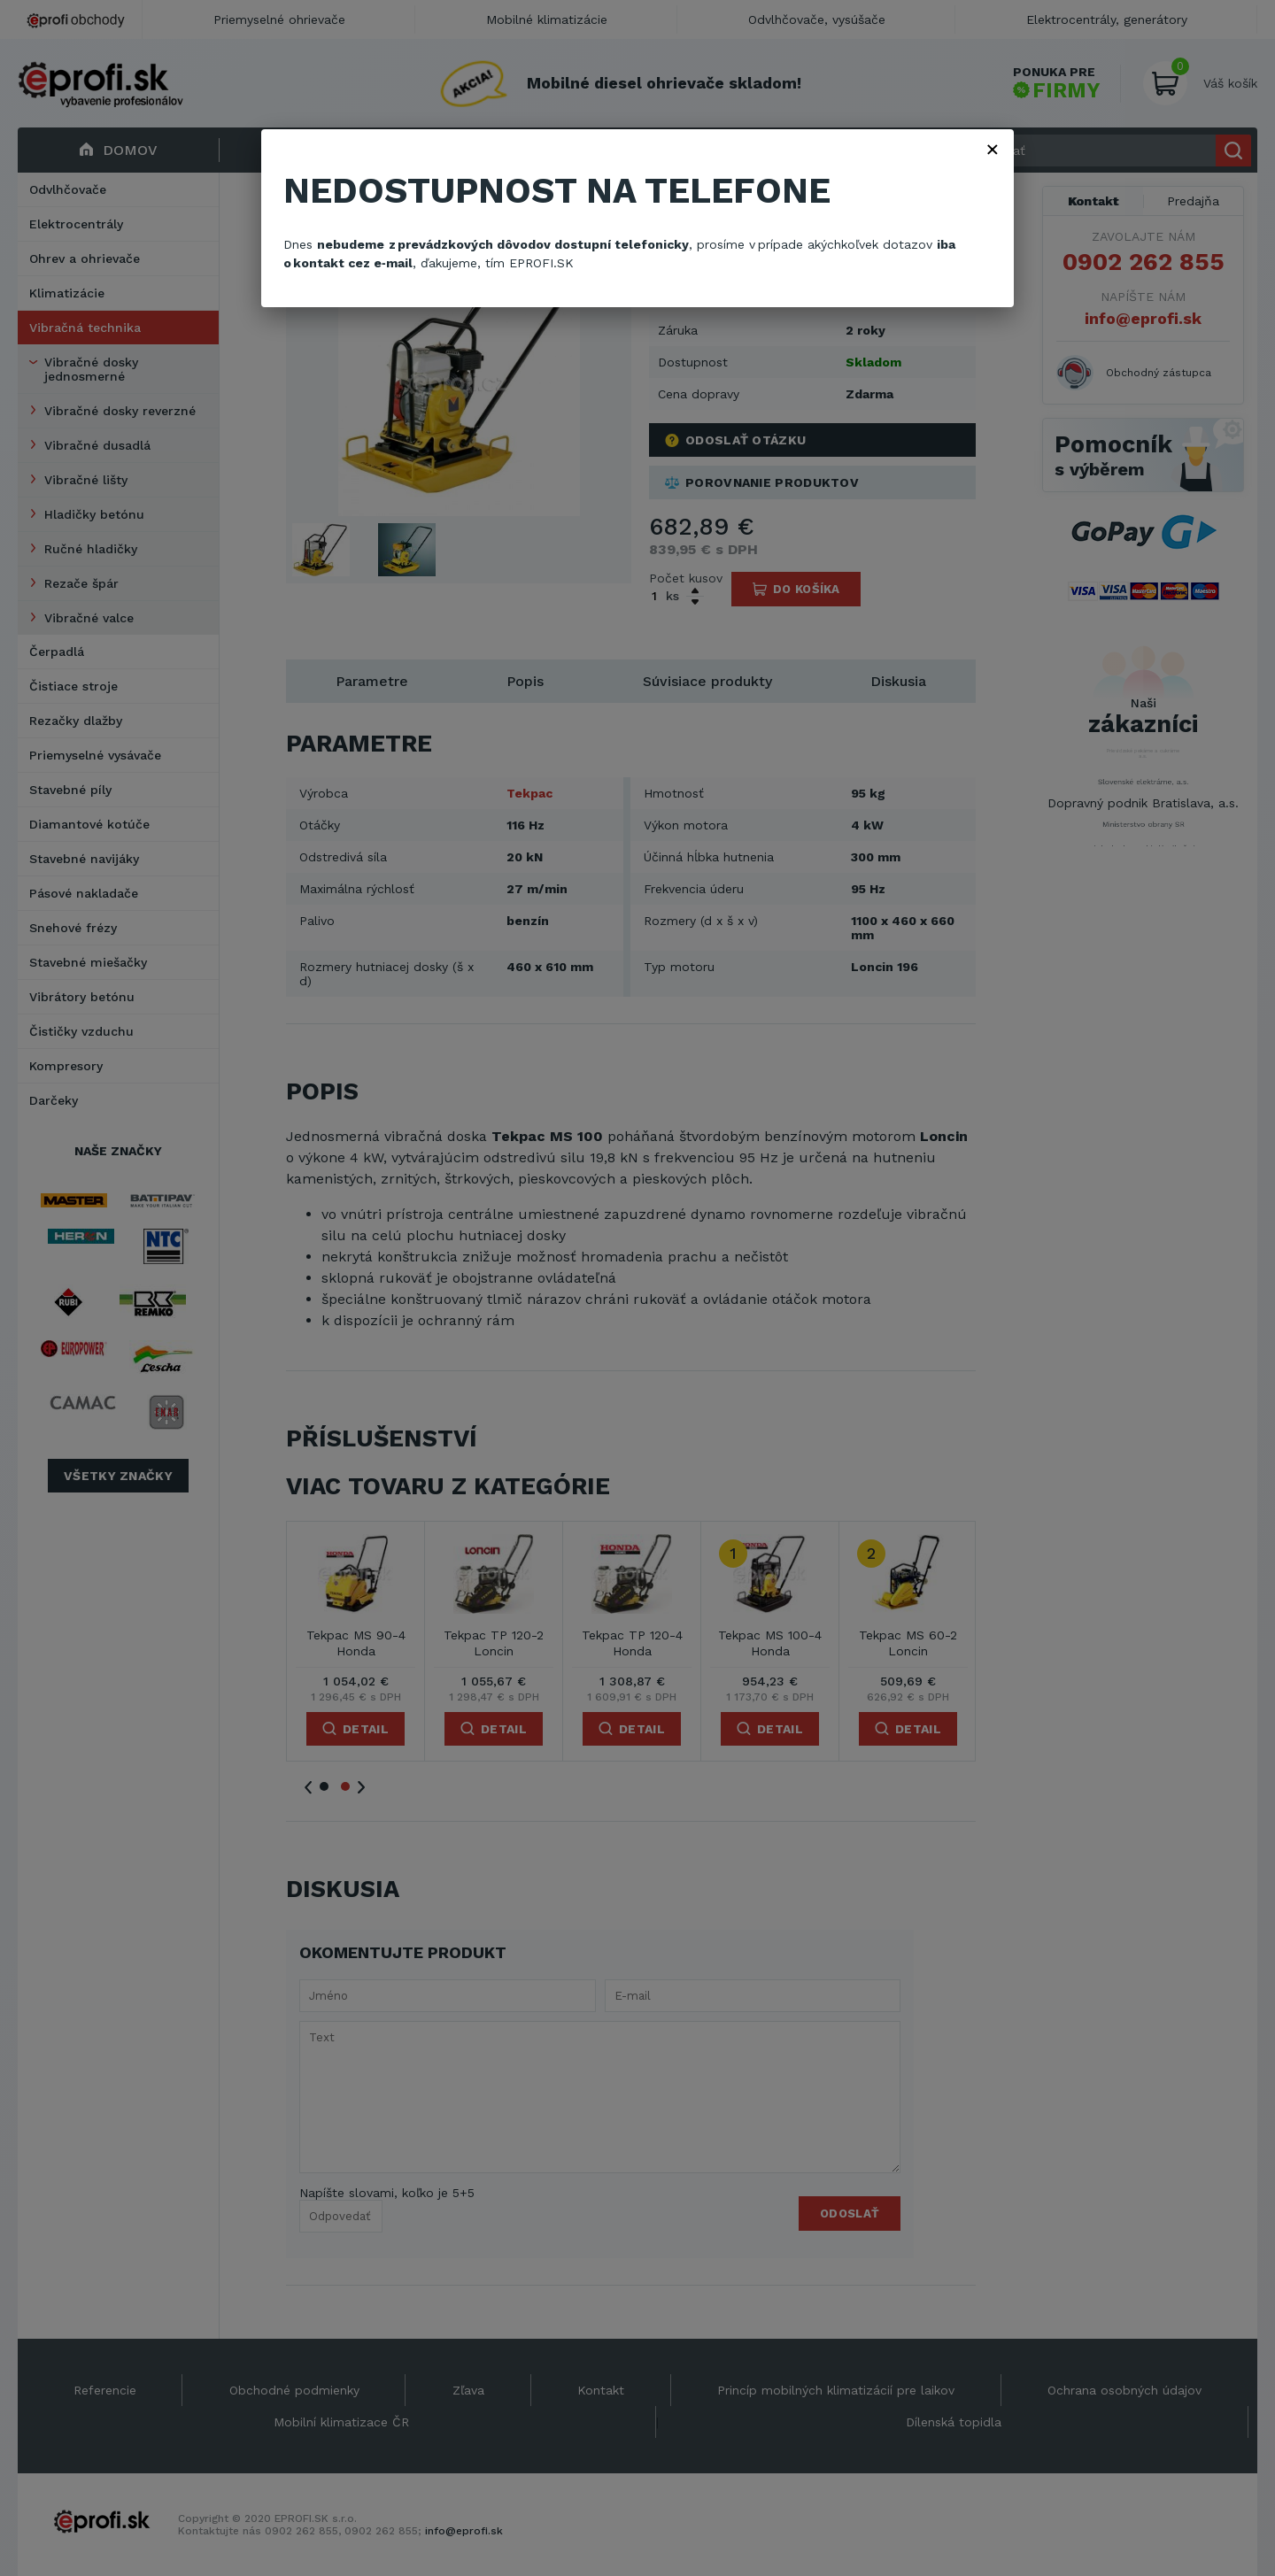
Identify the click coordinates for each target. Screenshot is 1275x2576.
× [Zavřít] (992, 148)
